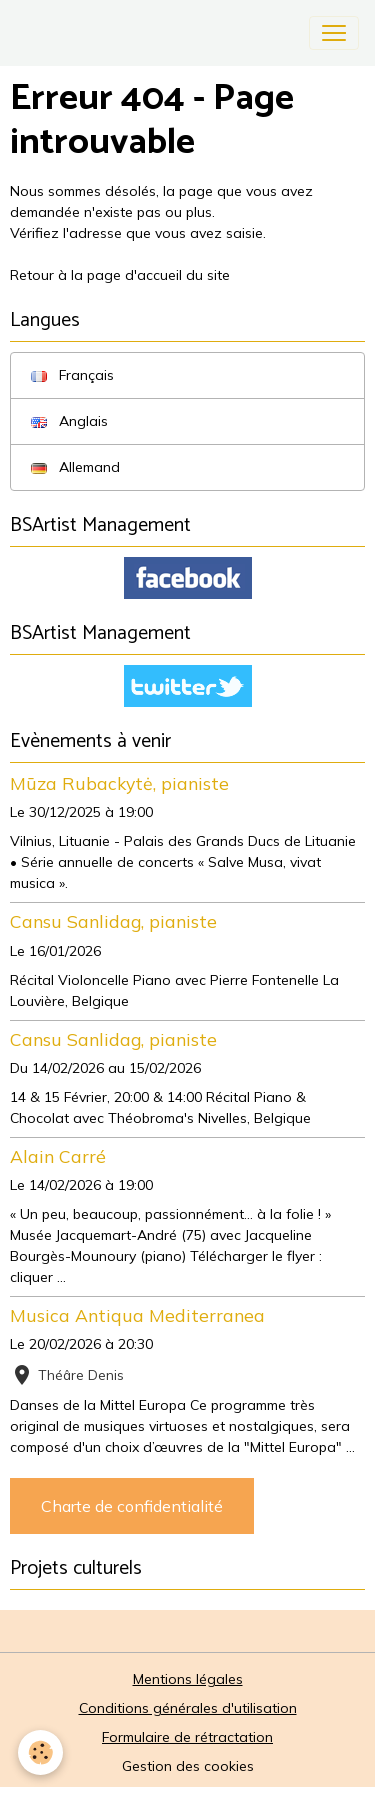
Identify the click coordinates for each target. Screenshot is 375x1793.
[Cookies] (40, 1752)
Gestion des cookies (188, 1766)
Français (72, 375)
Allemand (75, 467)
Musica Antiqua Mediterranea (137, 1315)
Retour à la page (67, 275)
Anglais (69, 421)
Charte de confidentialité (132, 1506)
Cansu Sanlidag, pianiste (113, 921)
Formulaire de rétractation (187, 1737)
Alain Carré (58, 1156)
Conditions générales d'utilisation (188, 1708)
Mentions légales (188, 1679)
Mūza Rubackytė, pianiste (119, 783)
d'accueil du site (177, 275)
